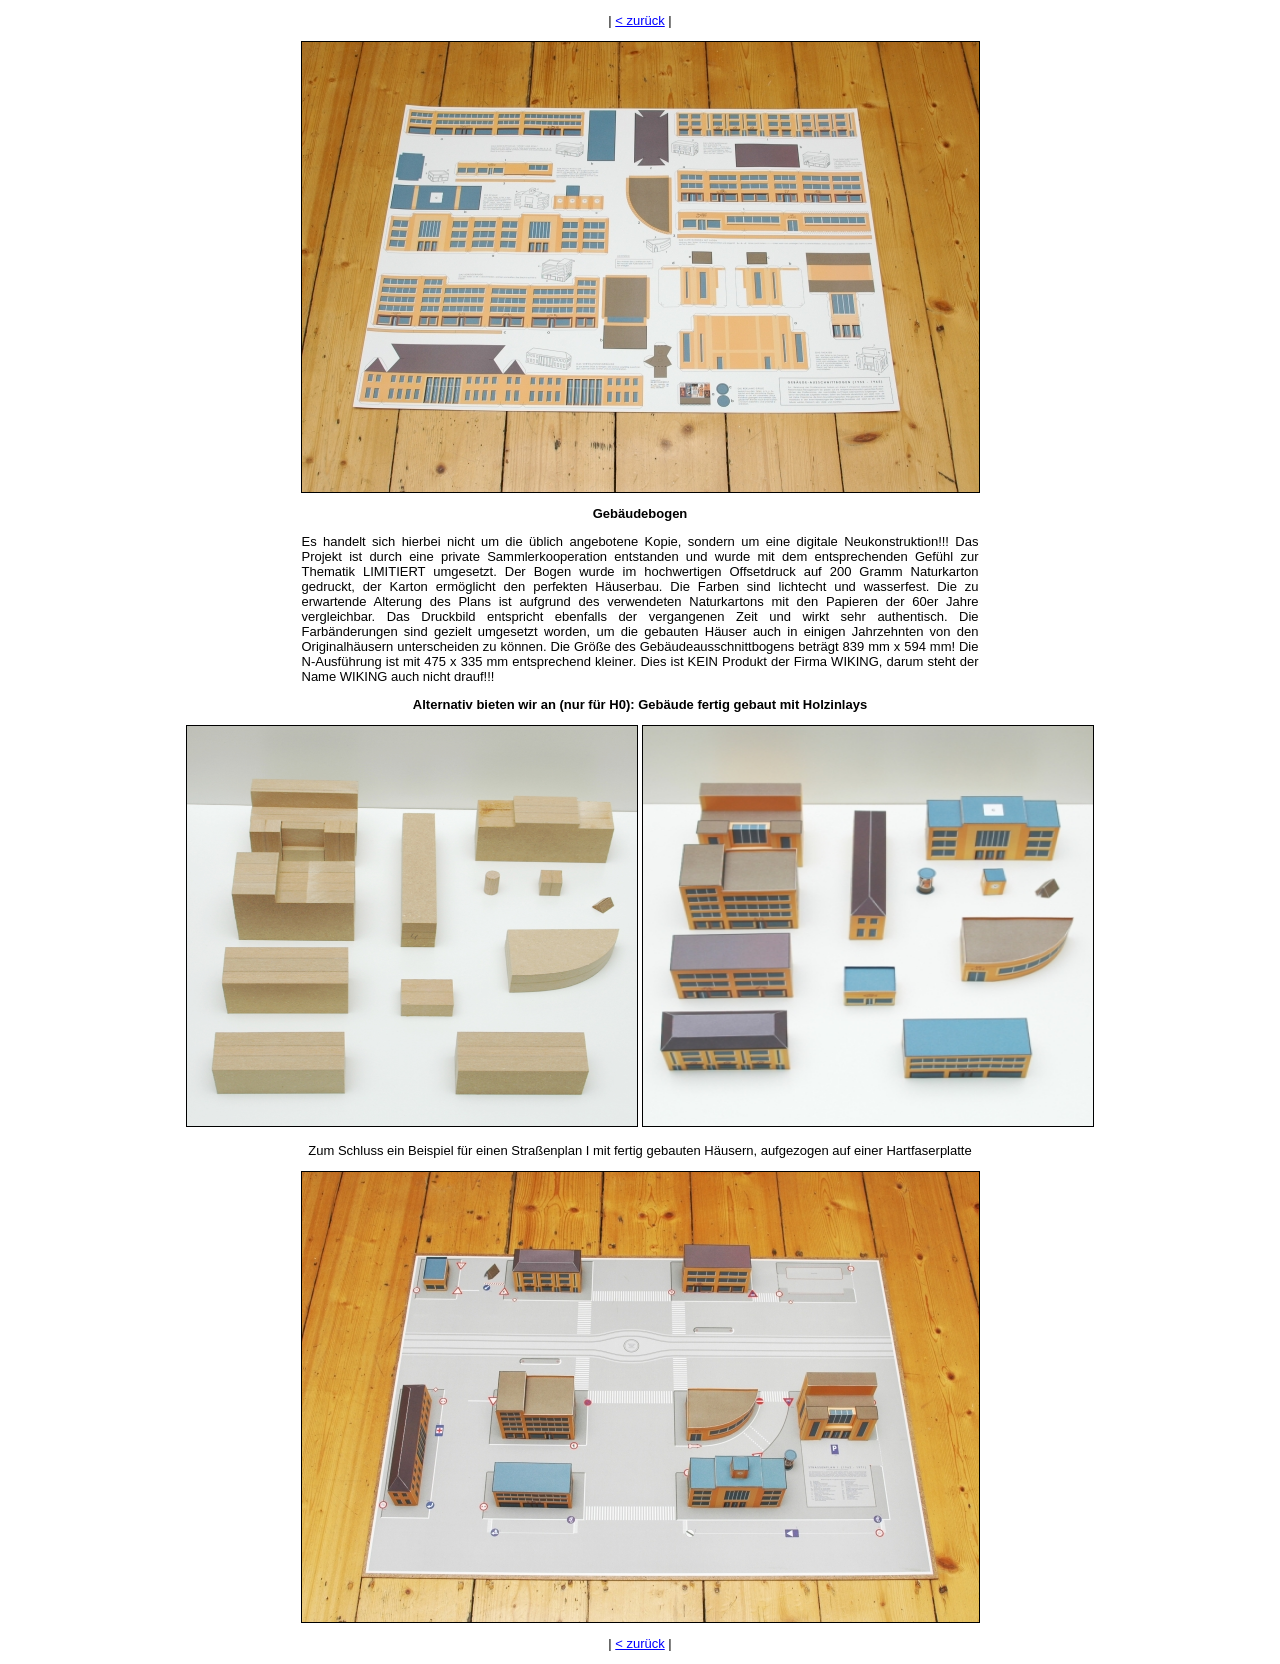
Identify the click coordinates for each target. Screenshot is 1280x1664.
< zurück (640, 20)
